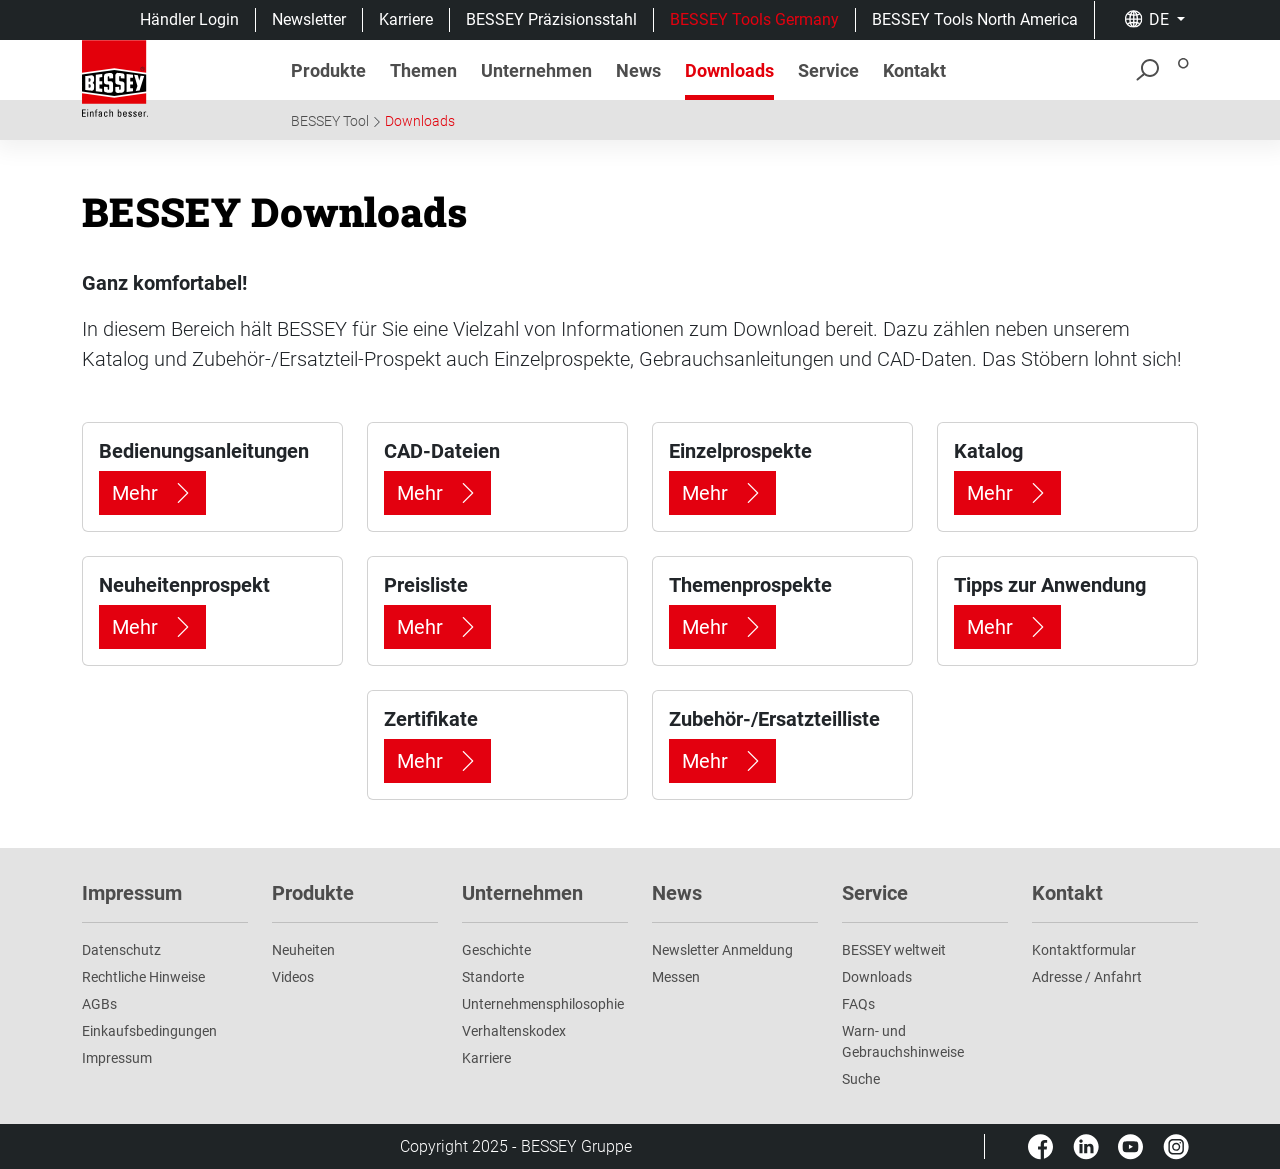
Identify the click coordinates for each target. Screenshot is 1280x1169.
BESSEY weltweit (894, 950)
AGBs (99, 1004)
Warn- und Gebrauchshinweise (903, 1041)
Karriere (406, 19)
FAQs (858, 1004)
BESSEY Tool (330, 121)
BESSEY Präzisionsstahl (551, 19)
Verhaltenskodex (514, 1031)
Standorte (493, 977)
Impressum (117, 1058)
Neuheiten (303, 950)
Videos (293, 977)
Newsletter (309, 19)
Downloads (420, 121)
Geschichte (496, 950)
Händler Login (189, 19)
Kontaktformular (1084, 950)
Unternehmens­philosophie (543, 1004)
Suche (861, 1079)
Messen (676, 977)
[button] (1154, 20)
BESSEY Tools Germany (754, 19)
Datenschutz (121, 950)
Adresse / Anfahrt (1087, 977)
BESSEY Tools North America (975, 19)
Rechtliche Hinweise (143, 977)
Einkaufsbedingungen (149, 1031)
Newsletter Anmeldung (722, 950)
